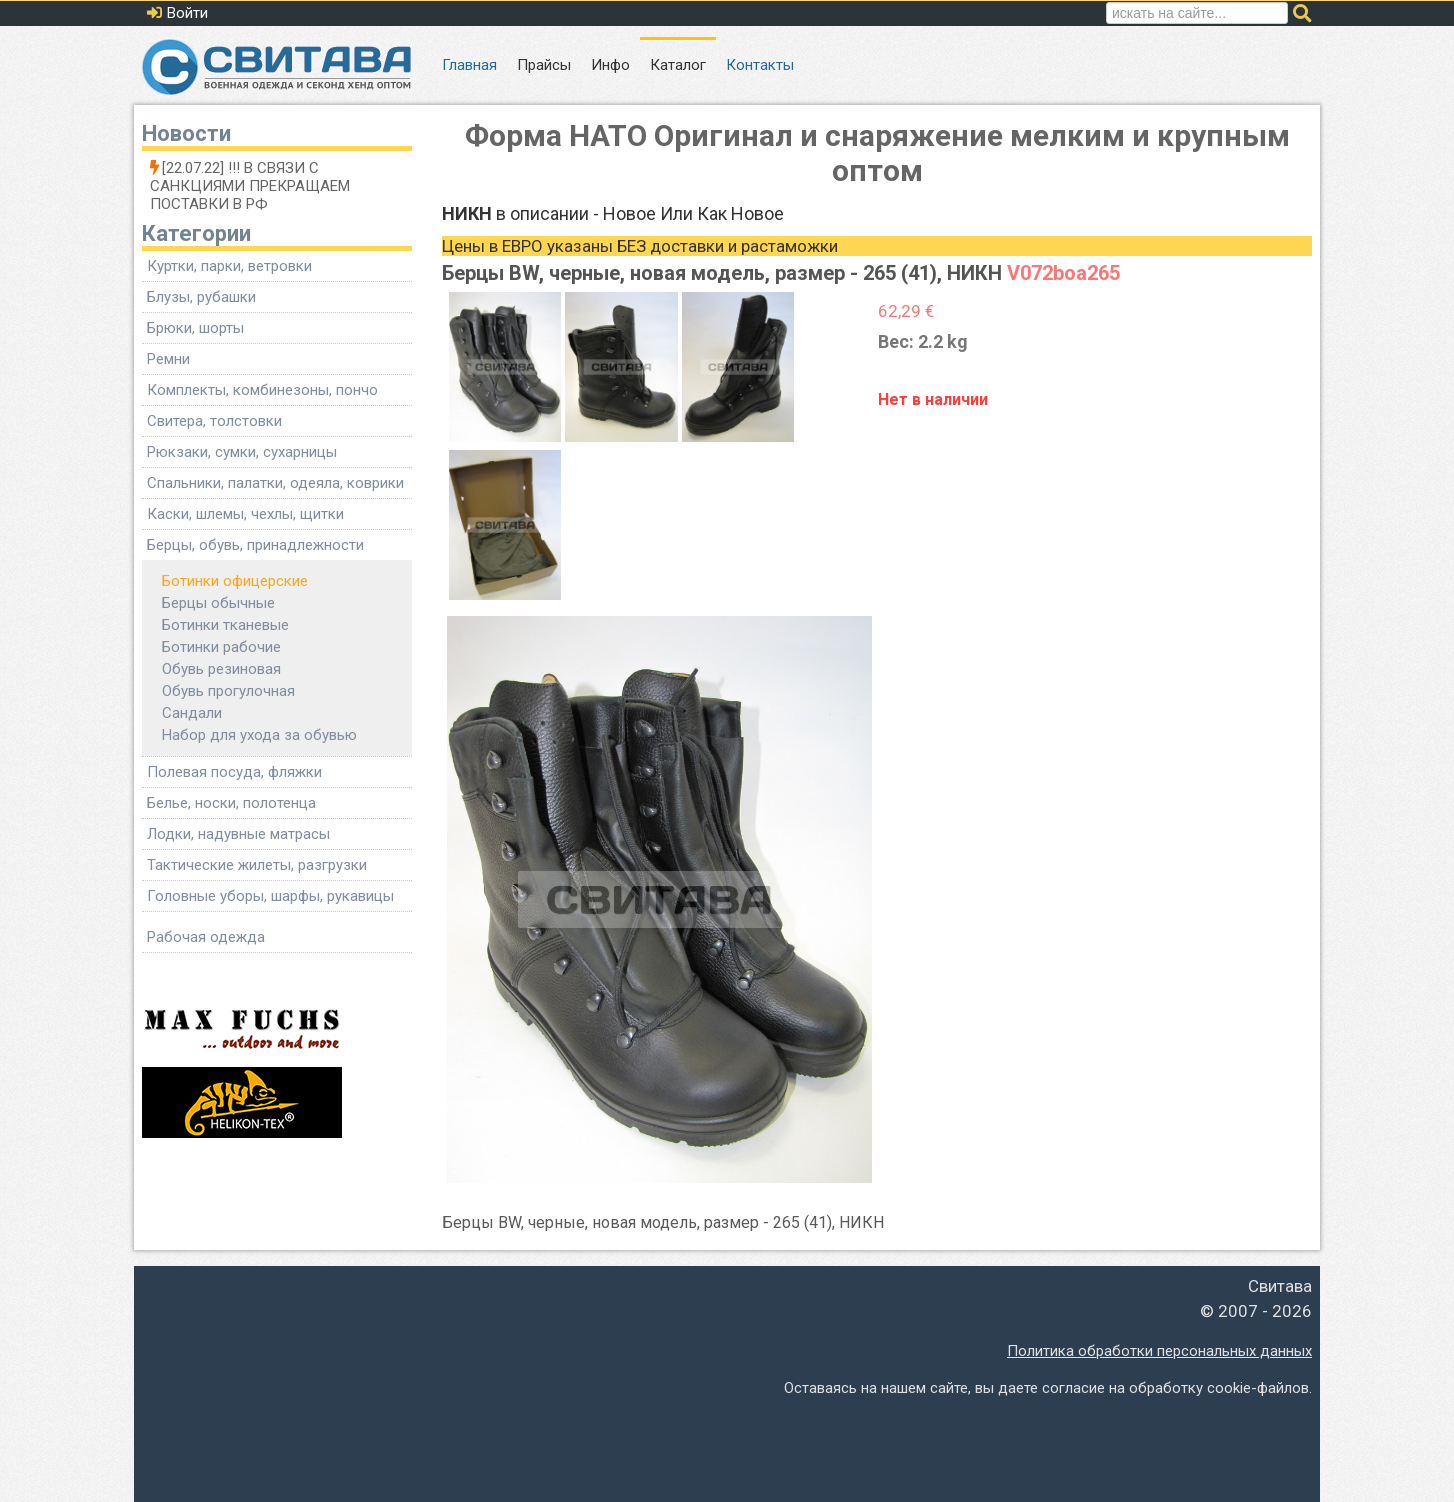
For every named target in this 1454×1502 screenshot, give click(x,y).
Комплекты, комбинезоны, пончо (262, 390)
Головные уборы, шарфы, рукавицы (270, 896)
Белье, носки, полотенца (231, 803)
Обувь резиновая (221, 669)
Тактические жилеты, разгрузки (257, 865)
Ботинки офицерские (235, 581)
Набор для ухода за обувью (259, 735)
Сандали (192, 713)
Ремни (168, 359)
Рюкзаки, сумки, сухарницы (242, 452)
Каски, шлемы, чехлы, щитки (245, 514)
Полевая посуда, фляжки (234, 772)
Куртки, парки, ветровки (229, 266)
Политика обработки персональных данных (1159, 1351)
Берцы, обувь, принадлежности (255, 545)
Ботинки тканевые (225, 625)
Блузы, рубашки (201, 297)
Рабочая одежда (206, 937)
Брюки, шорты (195, 328)
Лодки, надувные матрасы (238, 834)
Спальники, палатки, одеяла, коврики (275, 483)
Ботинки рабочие (221, 647)
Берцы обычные (218, 603)
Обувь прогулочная (228, 691)
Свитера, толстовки (214, 421)
